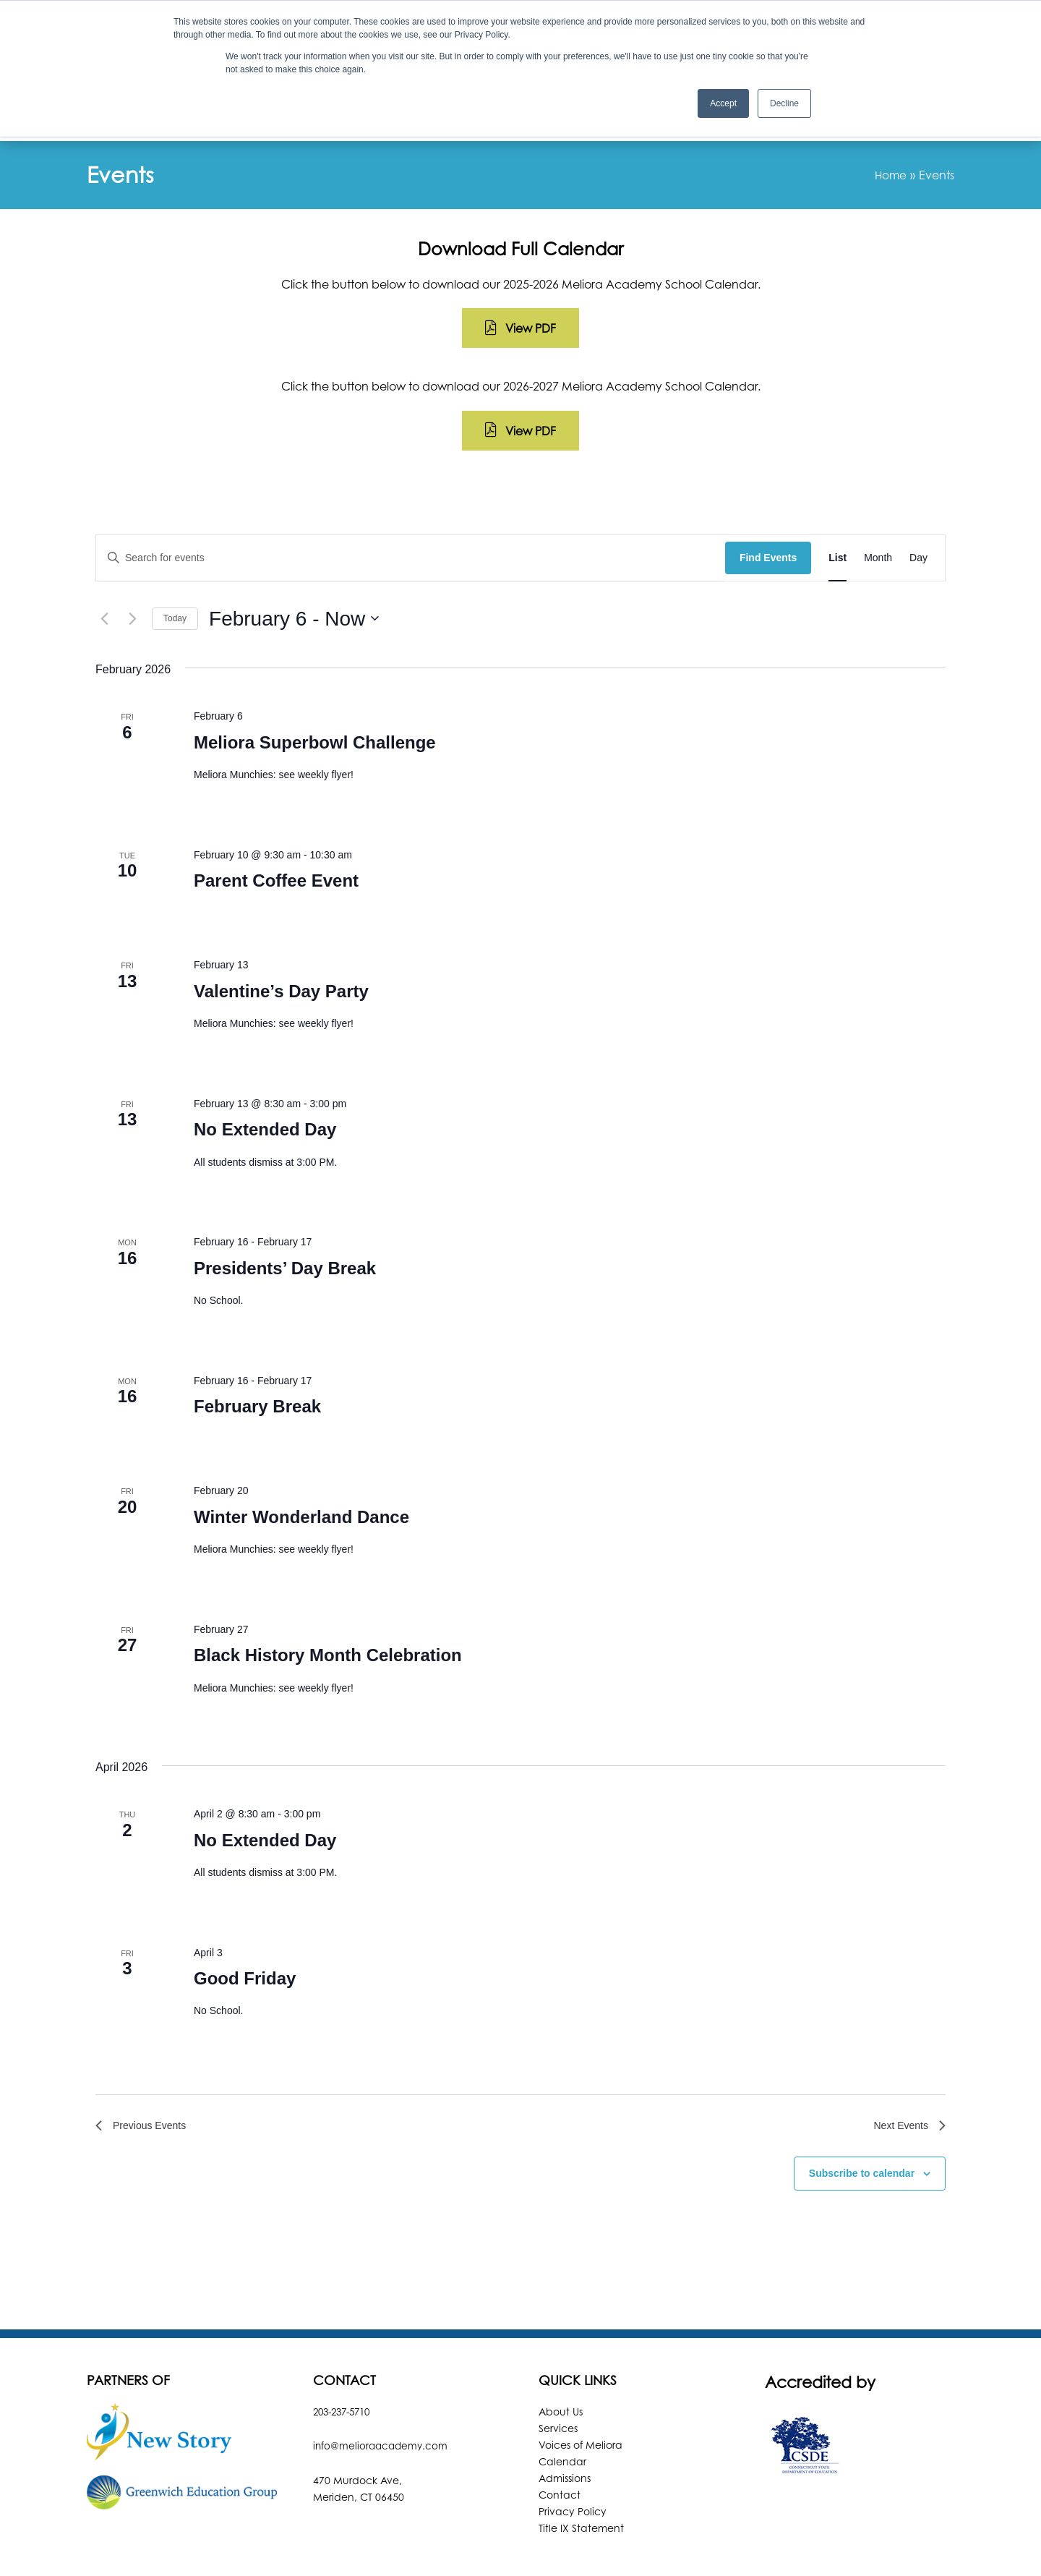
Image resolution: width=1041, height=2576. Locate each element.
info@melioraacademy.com (382, 2402)
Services (558, 2385)
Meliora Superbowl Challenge (315, 695)
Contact (560, 2451)
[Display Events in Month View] (878, 511)
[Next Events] (132, 571)
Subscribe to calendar (861, 2130)
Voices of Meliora (580, 2401)
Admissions (565, 2434)
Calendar (562, 2418)
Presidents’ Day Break (285, 1221)
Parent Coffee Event (276, 833)
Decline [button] (784, 103)
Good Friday (245, 1931)
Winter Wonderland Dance (301, 1470)
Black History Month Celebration (328, 1608)
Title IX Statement (581, 2484)
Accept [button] (723, 103)
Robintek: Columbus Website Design (632, 2550)
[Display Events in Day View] (918, 511)
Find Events (768, 510)
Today (175, 571)
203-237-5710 (345, 2368)
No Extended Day (265, 1082)
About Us (561, 2368)
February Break (257, 1359)
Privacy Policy (573, 2468)
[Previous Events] (104, 571)
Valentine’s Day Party (281, 944)
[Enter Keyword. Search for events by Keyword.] (410, 511)
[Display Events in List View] (837, 511)
